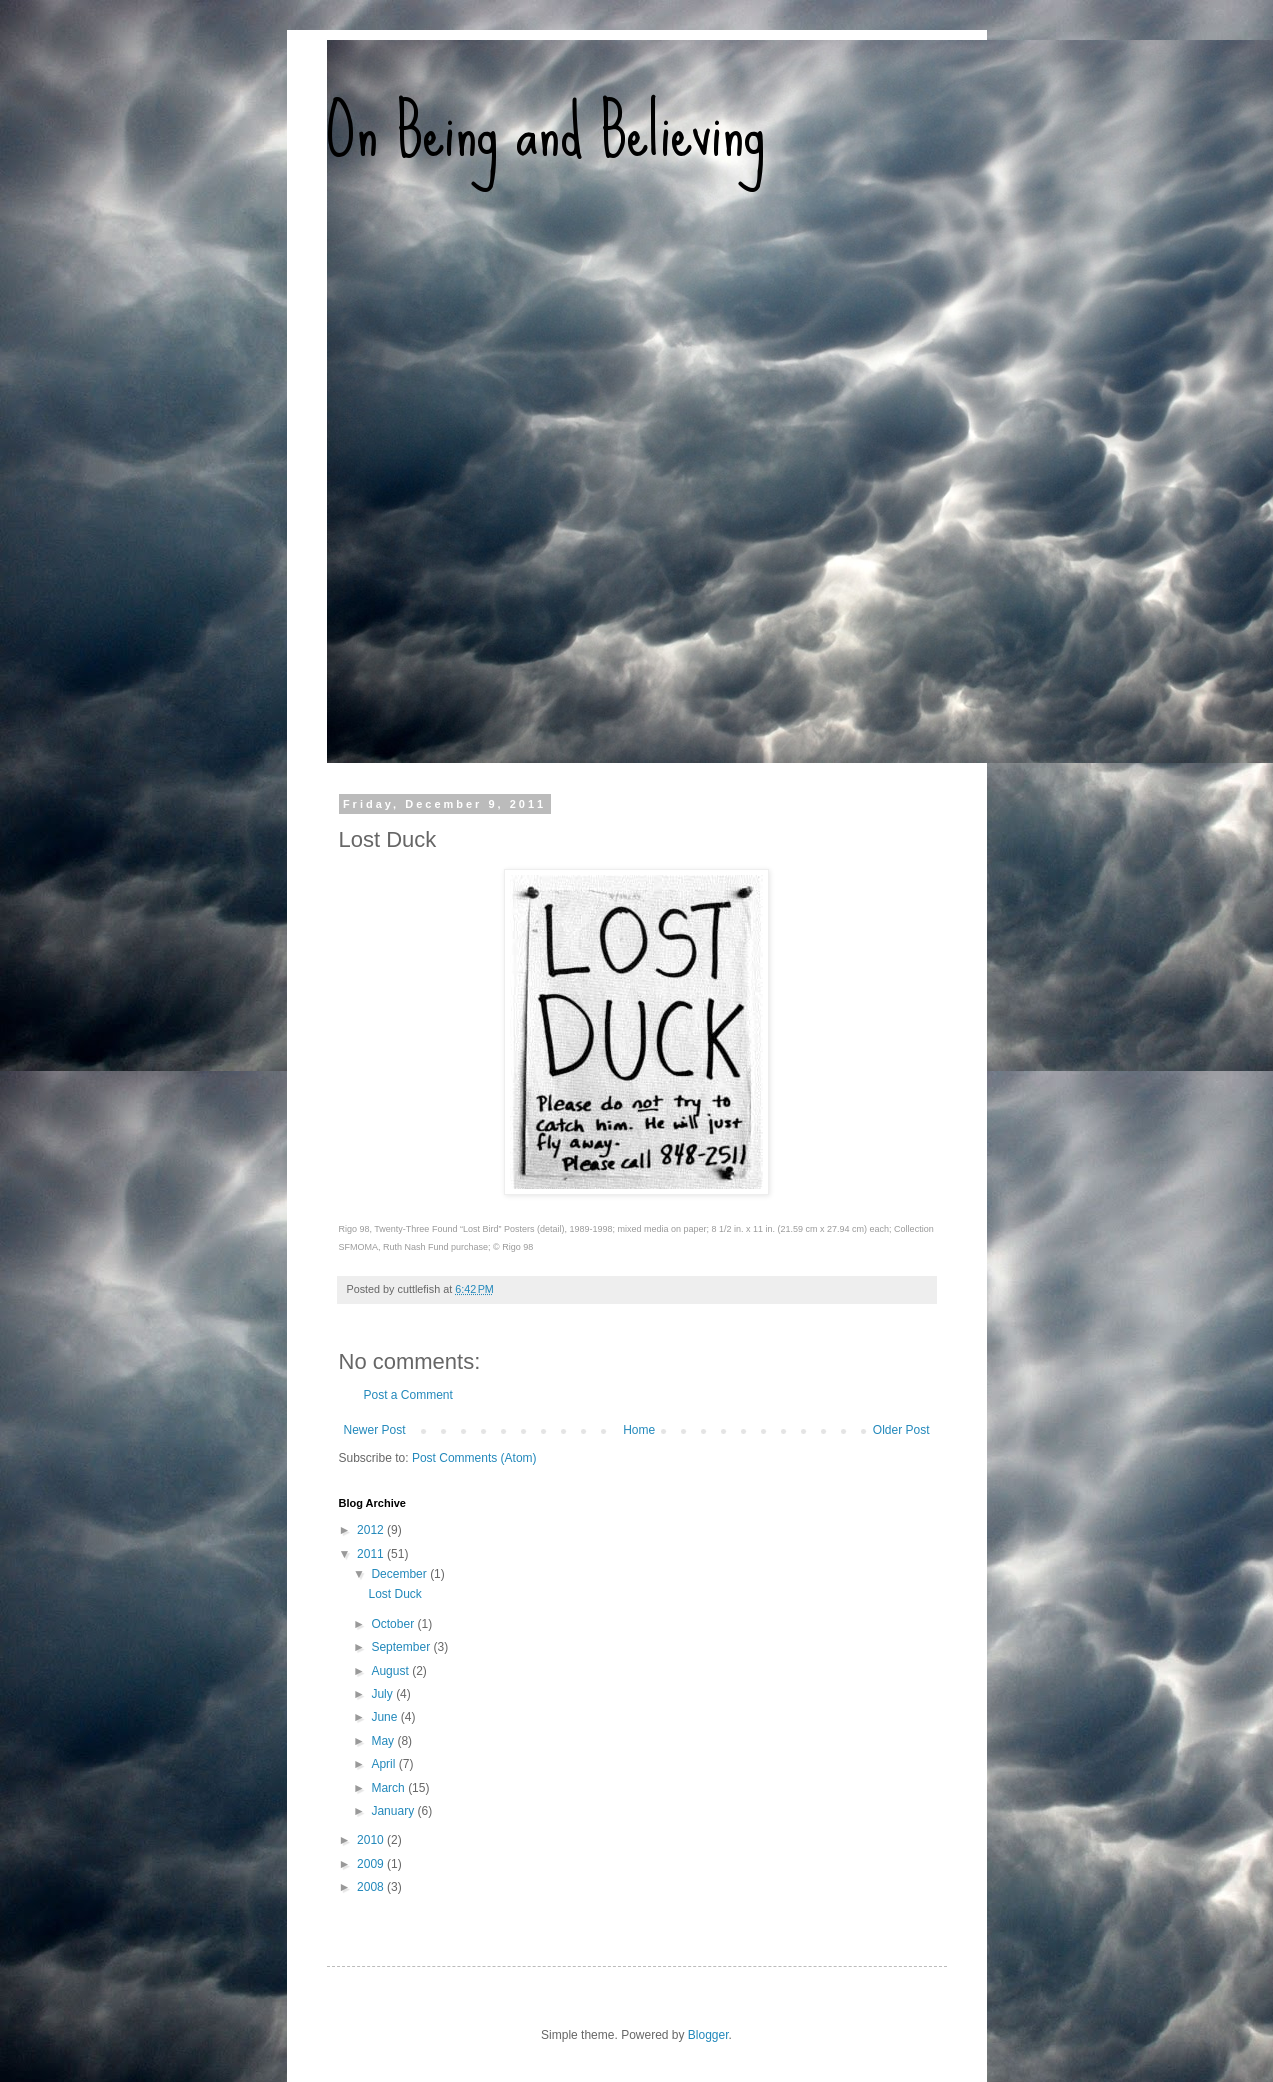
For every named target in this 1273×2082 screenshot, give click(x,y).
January (394, 1811)
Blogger (708, 2035)
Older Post (901, 1430)
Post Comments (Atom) (474, 1458)
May (384, 1741)
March (389, 1788)
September (402, 1647)
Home (639, 1430)
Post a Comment (408, 1395)
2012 (372, 1530)
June (385, 1717)
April (384, 1764)
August (391, 1671)
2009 (372, 1864)
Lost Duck (394, 1594)
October (394, 1624)
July (383, 1694)
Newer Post (375, 1430)
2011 (372, 1554)
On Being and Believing (546, 130)
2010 (372, 1840)
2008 (372, 1887)
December (400, 1574)
